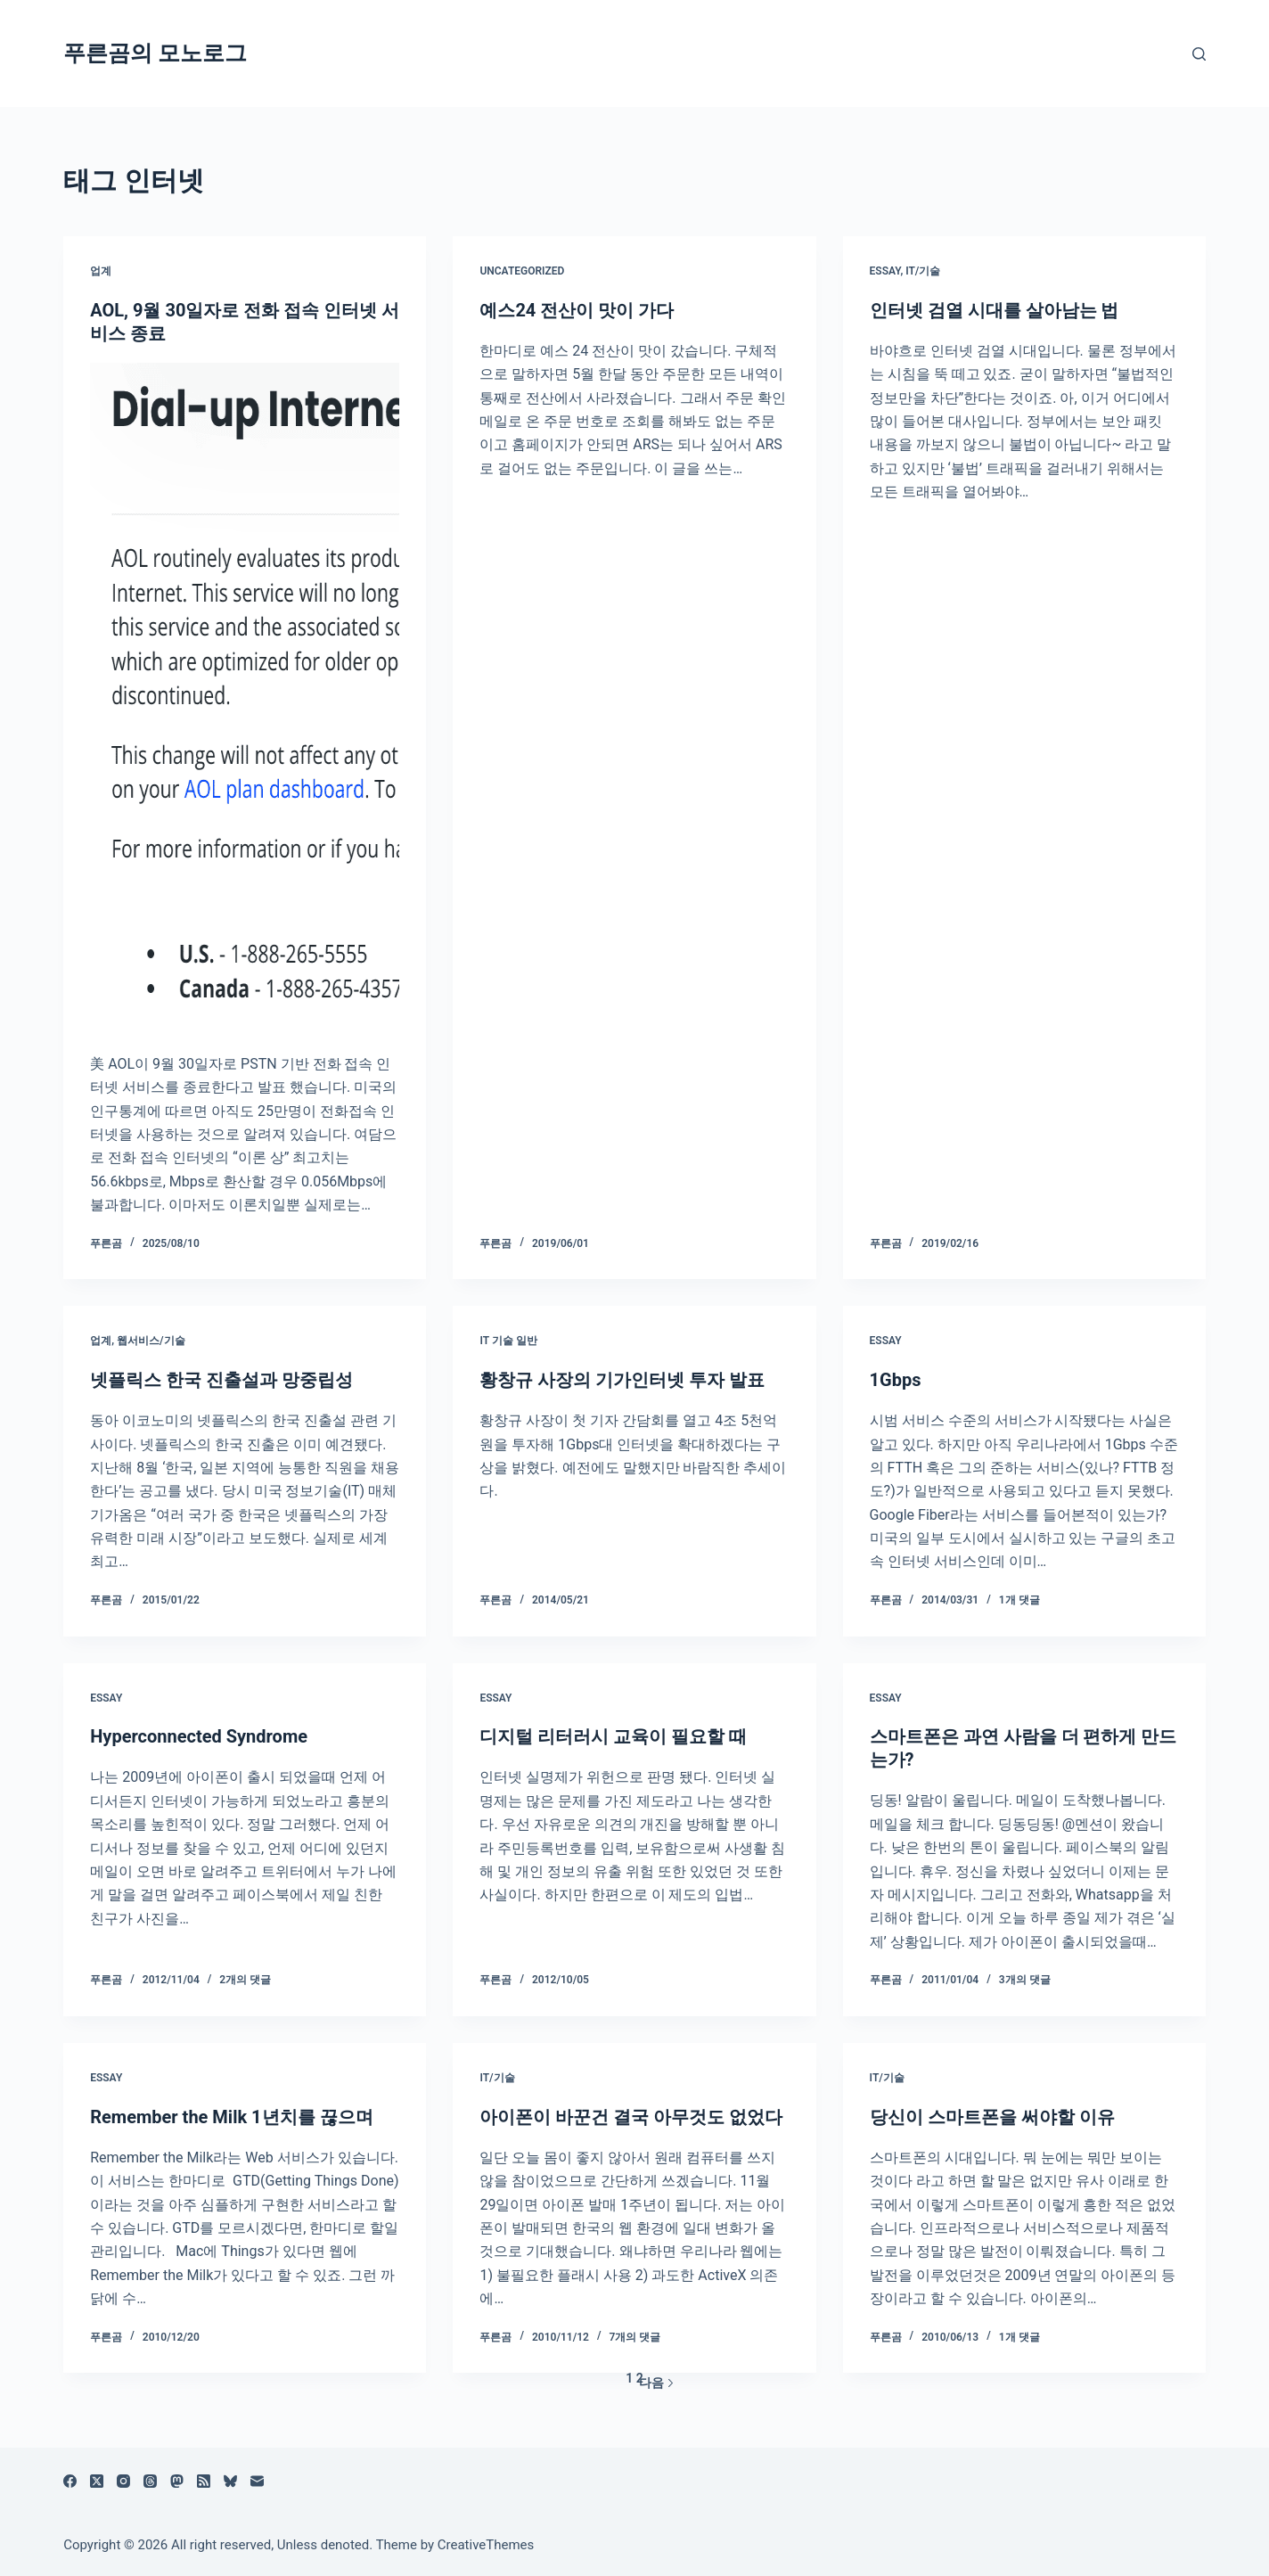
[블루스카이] (230, 2481)
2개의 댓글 (245, 1979)
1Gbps (895, 1380)
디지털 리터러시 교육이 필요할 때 (613, 1736)
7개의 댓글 (635, 2337)
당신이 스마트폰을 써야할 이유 (992, 2117)
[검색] (1199, 54)
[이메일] (257, 2481)
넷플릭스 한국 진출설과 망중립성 (221, 1380)
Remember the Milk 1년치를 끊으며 (231, 2117)
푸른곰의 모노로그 (155, 53)
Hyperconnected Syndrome (198, 1736)
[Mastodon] (177, 2481)
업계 (100, 271)
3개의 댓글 (1025, 1979)
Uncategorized (521, 271)
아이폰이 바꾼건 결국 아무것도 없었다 (630, 2117)
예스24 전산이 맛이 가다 (576, 310)
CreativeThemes (486, 2545)
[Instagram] (123, 2481)
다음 (657, 2382)
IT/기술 (922, 271)
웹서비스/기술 (151, 1340)
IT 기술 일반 (507, 1340)
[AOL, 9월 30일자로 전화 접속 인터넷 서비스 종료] (244, 699)
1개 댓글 (1019, 1600)
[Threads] (150, 2481)
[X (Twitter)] (96, 2481)
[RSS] (203, 2481)
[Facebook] (70, 2481)
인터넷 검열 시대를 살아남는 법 (994, 310)
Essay (885, 271)
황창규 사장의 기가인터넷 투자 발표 (622, 1380)
